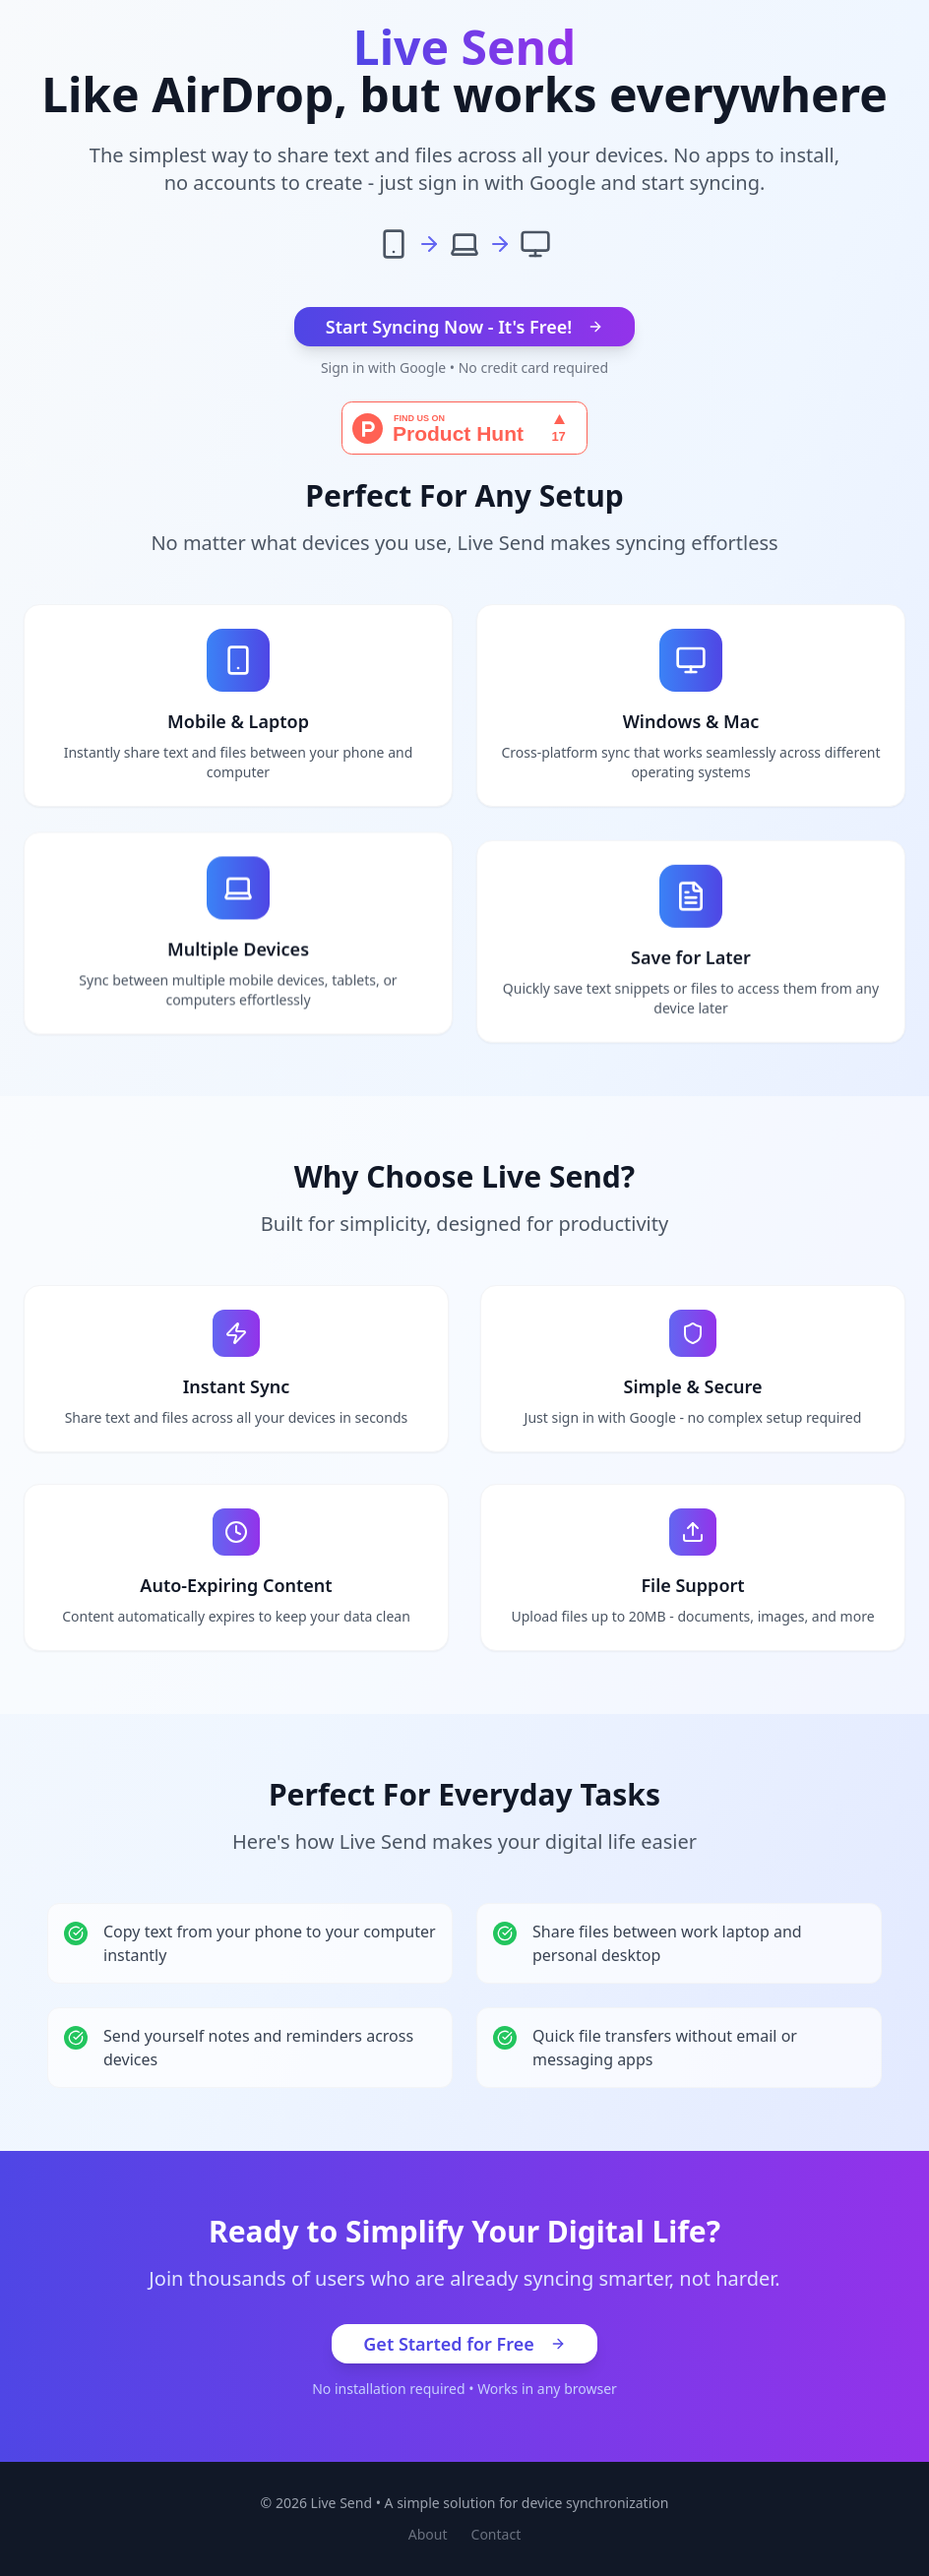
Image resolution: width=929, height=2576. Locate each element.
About (428, 2534)
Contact (496, 2534)
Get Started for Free (464, 2344)
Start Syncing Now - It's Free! (464, 326)
